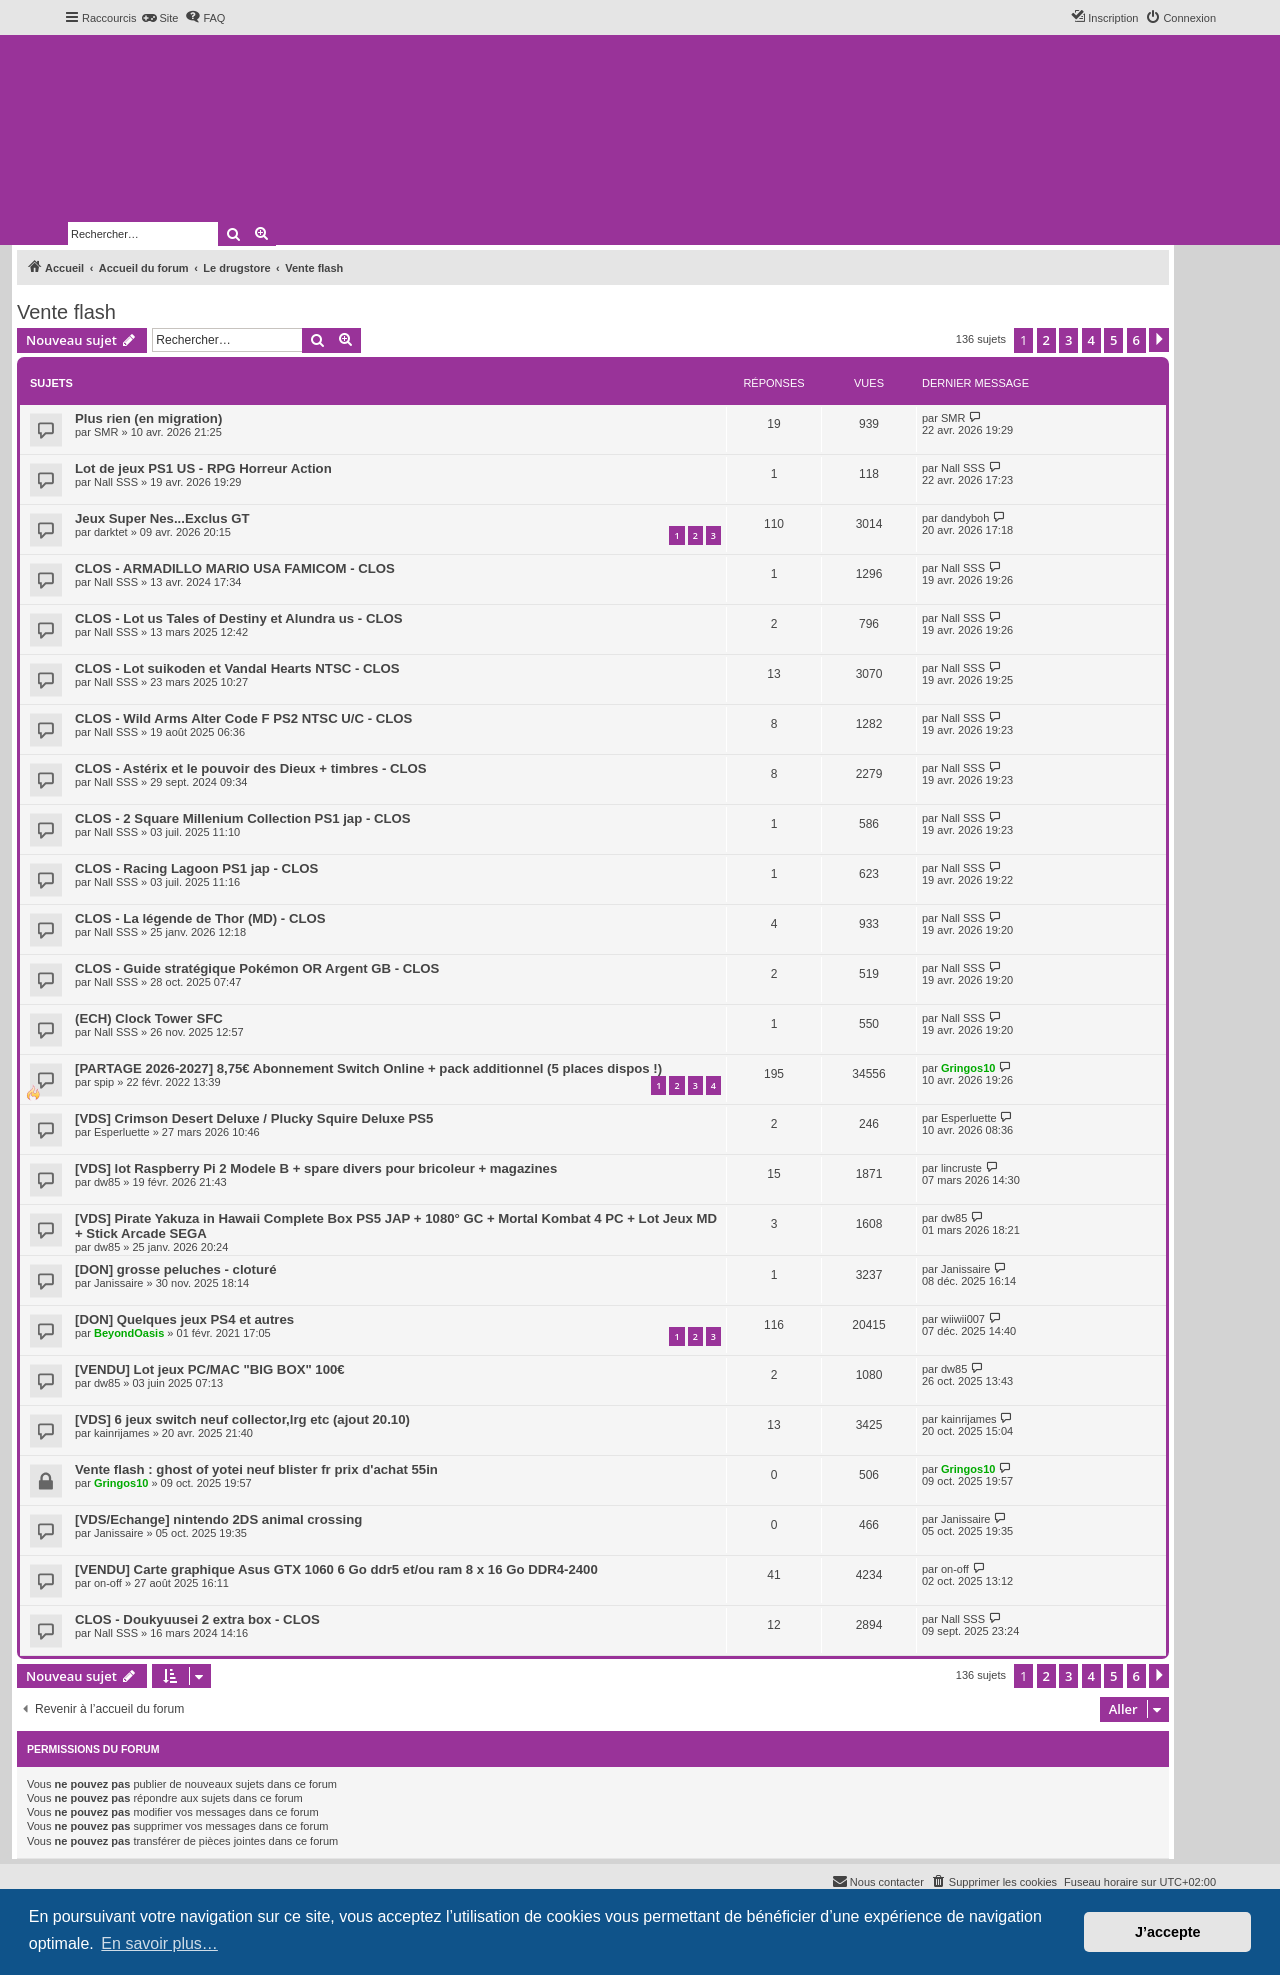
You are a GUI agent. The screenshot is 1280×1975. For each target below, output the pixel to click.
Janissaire (119, 1283)
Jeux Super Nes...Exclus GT (162, 518)
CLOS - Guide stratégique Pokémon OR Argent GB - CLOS (257, 968)
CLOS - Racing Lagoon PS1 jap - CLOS (196, 868)
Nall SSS (116, 482)
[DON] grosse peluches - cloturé (176, 1269)
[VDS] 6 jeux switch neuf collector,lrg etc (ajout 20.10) (242, 1419)
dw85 (107, 1182)
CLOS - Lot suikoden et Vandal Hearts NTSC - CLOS (237, 668)
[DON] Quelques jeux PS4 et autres (184, 1319)
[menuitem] (159, 18)
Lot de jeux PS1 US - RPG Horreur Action (203, 468)
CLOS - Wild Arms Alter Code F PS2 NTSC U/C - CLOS (243, 718)
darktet (111, 532)
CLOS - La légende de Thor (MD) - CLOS (200, 918)
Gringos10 (968, 1068)
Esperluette (122, 1132)
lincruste (961, 1168)
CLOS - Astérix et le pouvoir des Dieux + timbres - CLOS (251, 768)
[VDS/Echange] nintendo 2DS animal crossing (218, 1519)
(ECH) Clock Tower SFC (149, 1018)
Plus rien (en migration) (148, 418)
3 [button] (1068, 340)
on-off (108, 1583)
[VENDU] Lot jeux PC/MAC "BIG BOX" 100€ (210, 1369)
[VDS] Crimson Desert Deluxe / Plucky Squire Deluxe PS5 (254, 1118)
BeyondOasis (129, 1333)
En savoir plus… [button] (159, 1943)
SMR (106, 432)
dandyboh (965, 518)
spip (104, 1082)
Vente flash (66, 312)
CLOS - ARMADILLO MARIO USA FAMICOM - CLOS (235, 568)
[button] (1159, 340)
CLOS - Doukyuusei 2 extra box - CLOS (197, 1619)
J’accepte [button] (1168, 1932)
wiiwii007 (963, 1319)
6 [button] (1136, 340)
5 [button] (1113, 340)
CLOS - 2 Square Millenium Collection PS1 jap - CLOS (243, 818)
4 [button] (1091, 340)
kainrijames (122, 1433)
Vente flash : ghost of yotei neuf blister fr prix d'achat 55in (256, 1469)
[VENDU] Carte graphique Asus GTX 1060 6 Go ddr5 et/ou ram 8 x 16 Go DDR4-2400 (336, 1569)
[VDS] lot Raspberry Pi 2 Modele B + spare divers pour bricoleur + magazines (316, 1168)
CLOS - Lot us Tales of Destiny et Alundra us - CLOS (239, 618)
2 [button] (1046, 340)
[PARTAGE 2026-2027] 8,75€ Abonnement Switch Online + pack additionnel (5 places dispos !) (368, 1068)
